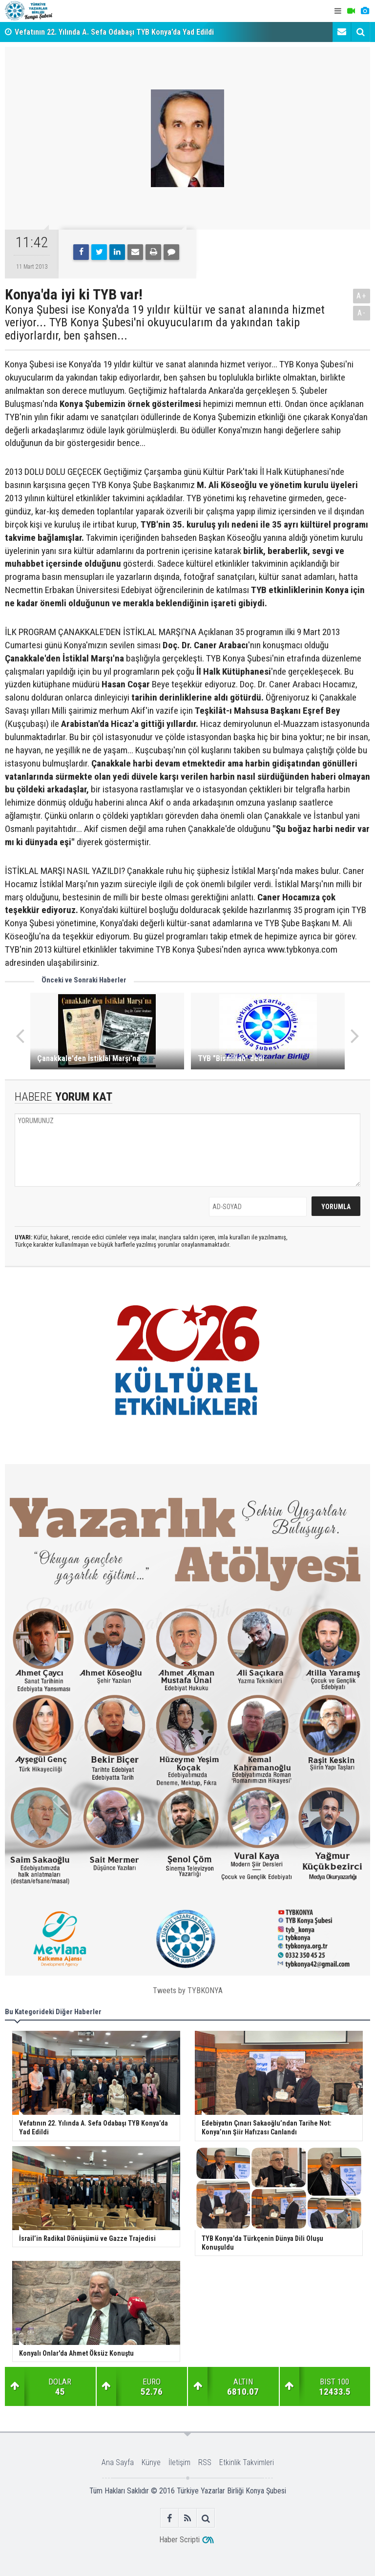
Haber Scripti (179, 2539)
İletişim (179, 2462)
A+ (361, 295)
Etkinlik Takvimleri (246, 2462)
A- (361, 313)
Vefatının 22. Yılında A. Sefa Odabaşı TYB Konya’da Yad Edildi (114, 32)
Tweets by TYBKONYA (188, 1990)
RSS (204, 2462)
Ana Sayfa (118, 2462)
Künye (151, 2462)
